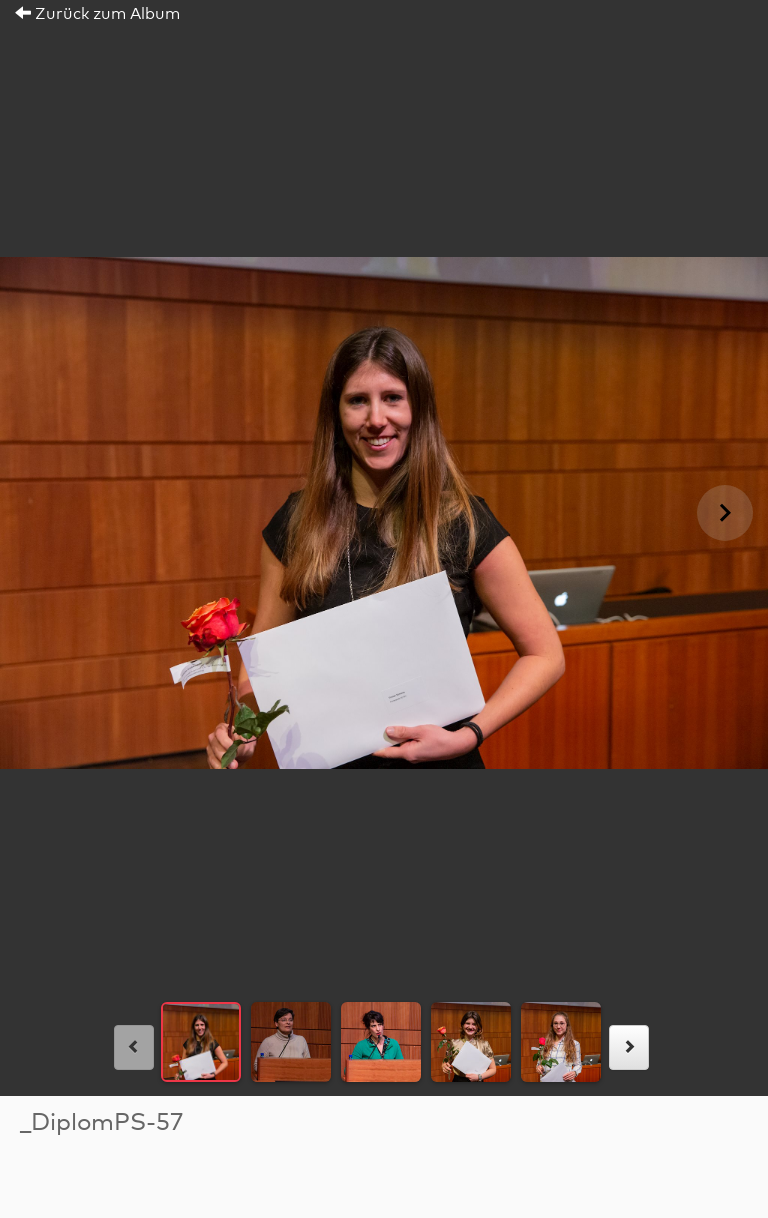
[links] (134, 1047)
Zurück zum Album (97, 14)
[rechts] (629, 1047)
